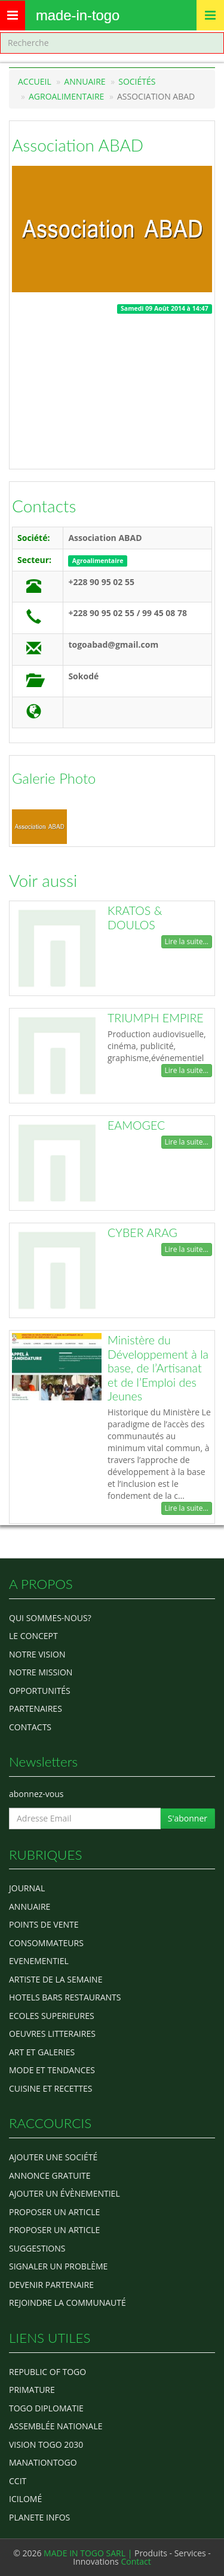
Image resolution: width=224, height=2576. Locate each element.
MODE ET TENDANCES (52, 2070)
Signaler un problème (58, 2266)
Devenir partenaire (51, 2284)
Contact (136, 2561)
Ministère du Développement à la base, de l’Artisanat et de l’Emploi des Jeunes (158, 1368)
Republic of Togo (47, 2371)
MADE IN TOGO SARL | (89, 2553)
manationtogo (43, 2462)
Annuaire (84, 81)
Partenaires (35, 1708)
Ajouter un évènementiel (64, 2193)
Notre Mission (40, 1672)
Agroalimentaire (66, 96)
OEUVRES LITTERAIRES (52, 2033)
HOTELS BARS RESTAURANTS (65, 1997)
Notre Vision (37, 1654)
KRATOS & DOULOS (135, 918)
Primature (32, 2389)
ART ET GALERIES (42, 2052)
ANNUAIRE (29, 1906)
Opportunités (39, 1690)
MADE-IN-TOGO (77, 15)
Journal (27, 1888)
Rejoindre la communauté (67, 2302)
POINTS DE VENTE (44, 1924)
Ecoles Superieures (51, 2015)
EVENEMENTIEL (39, 1960)
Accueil (34, 81)
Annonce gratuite (50, 2175)
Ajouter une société (53, 2157)
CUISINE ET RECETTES (51, 2088)
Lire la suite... (186, 941)
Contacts (44, 506)
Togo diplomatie (46, 2408)
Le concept (33, 1635)
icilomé (25, 2498)
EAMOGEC (136, 1125)
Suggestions (37, 2248)
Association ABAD (77, 145)
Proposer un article (54, 2212)
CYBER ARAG (142, 1232)
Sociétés (136, 81)
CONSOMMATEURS (46, 1943)
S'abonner (187, 1818)
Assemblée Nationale (56, 2426)
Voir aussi (43, 880)
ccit (17, 2481)
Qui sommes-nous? (50, 1617)
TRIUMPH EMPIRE (156, 1018)
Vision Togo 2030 (46, 2444)
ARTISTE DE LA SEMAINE (55, 1979)
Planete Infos (39, 2517)
